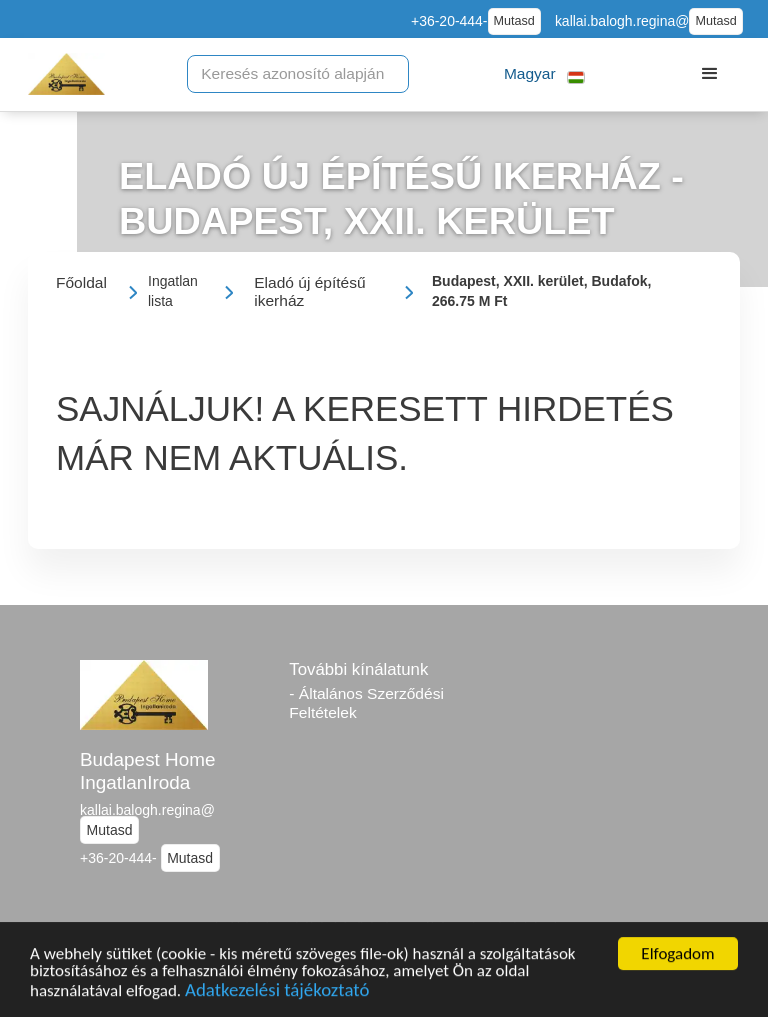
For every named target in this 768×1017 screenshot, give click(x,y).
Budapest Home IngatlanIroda (147, 771)
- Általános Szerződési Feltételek (366, 703)
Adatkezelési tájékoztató (277, 992)
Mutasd (514, 21)
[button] (544, 74)
